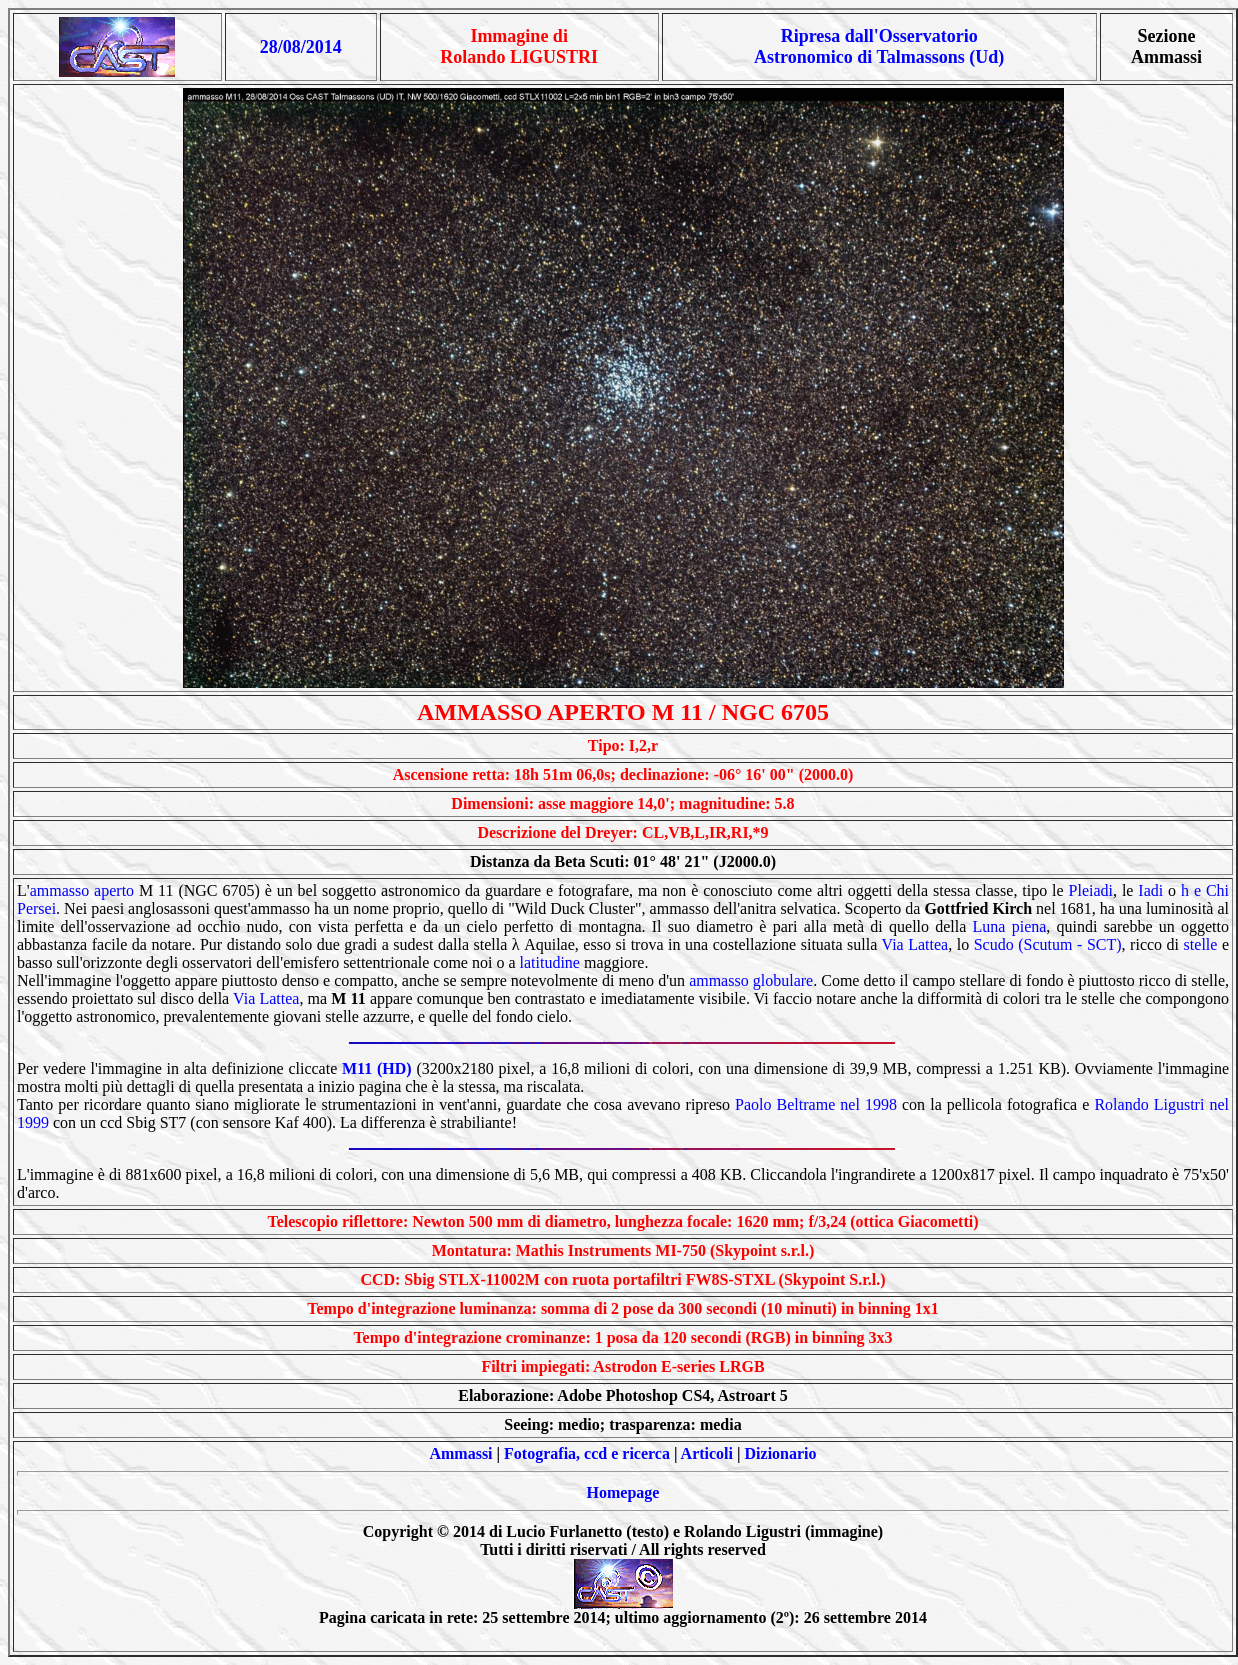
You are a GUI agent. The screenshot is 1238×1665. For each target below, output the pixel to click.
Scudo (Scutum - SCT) (1048, 944)
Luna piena (1010, 926)
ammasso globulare (751, 980)
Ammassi (460, 1453)
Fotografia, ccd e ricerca (587, 1453)
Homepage (623, 1492)
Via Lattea (915, 944)
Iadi (1150, 890)
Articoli (707, 1453)
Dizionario (781, 1453)
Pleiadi (1091, 890)
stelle (1201, 944)
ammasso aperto (82, 890)
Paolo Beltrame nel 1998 (816, 1104)
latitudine (550, 962)
